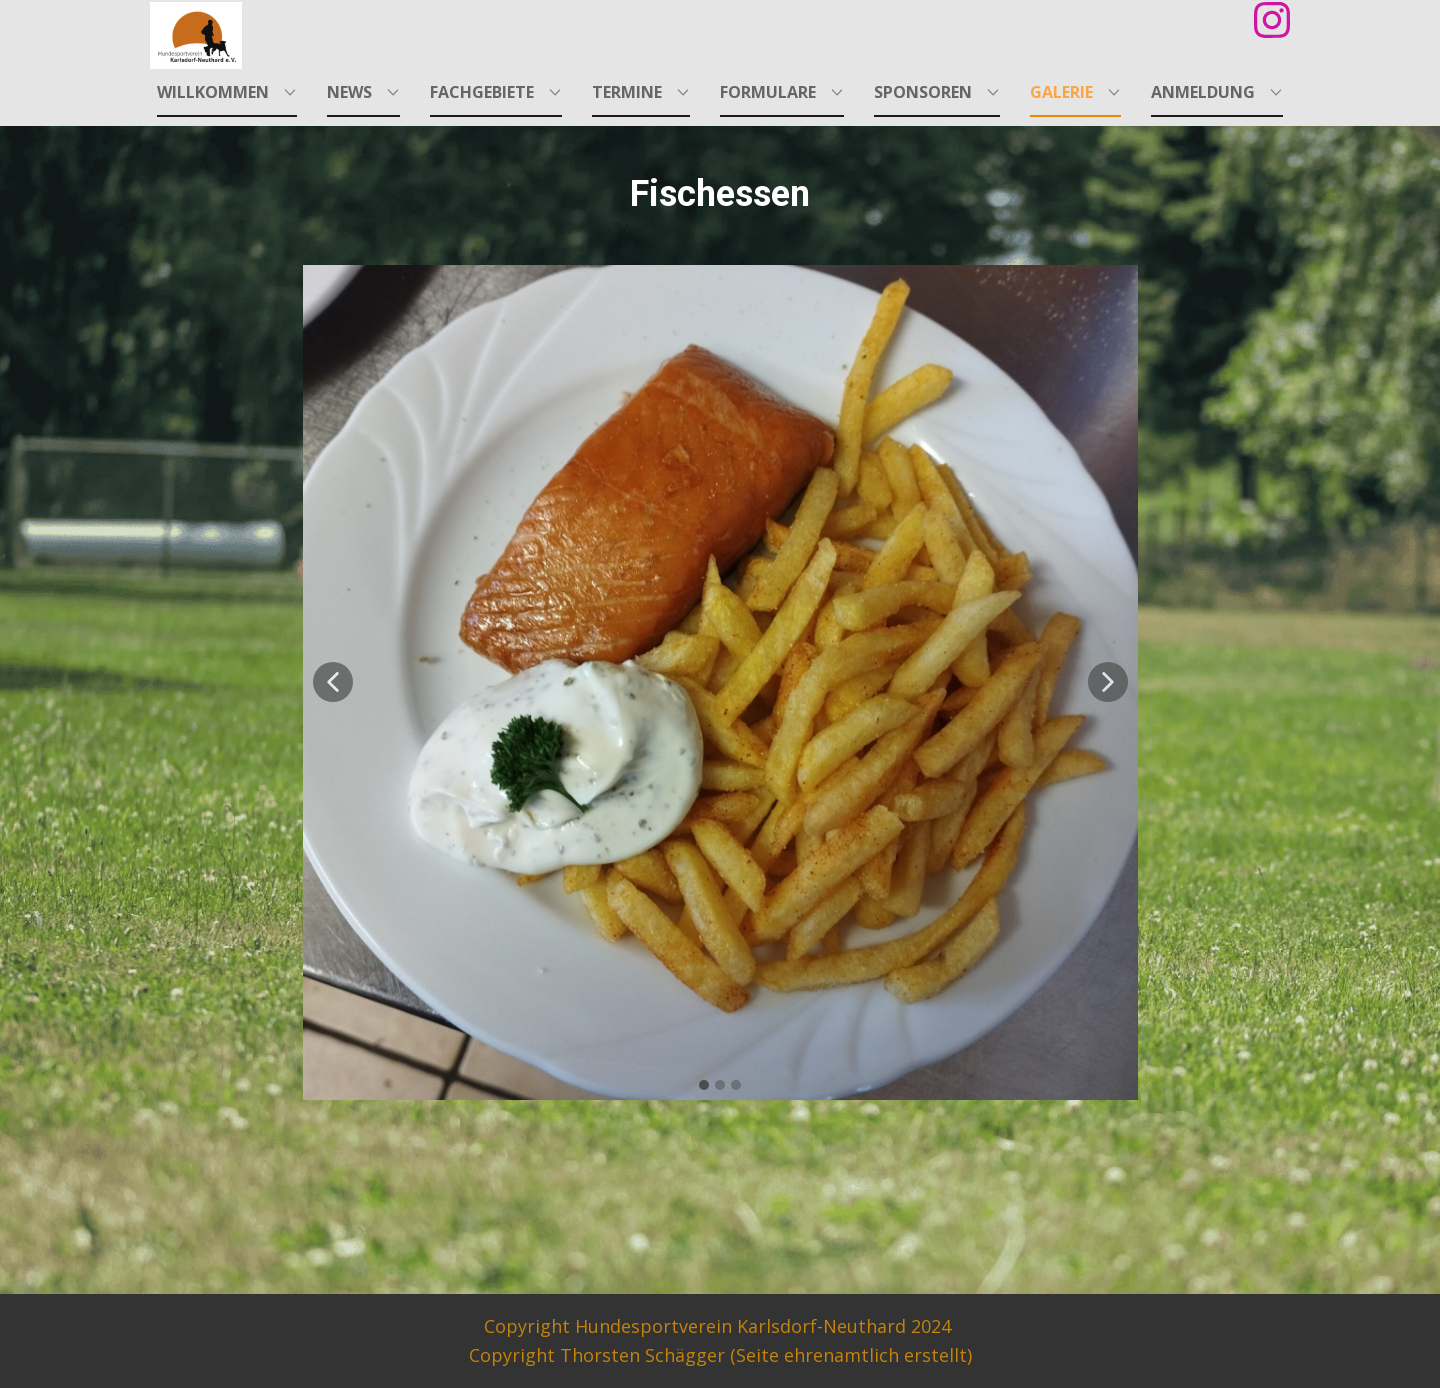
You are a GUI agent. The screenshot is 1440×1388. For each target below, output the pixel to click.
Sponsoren (923, 92)
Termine (627, 92)
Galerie (1061, 92)
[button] (333, 682)
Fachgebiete (482, 92)
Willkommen (213, 92)
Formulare (768, 92)
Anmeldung (1203, 92)
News (349, 92)
